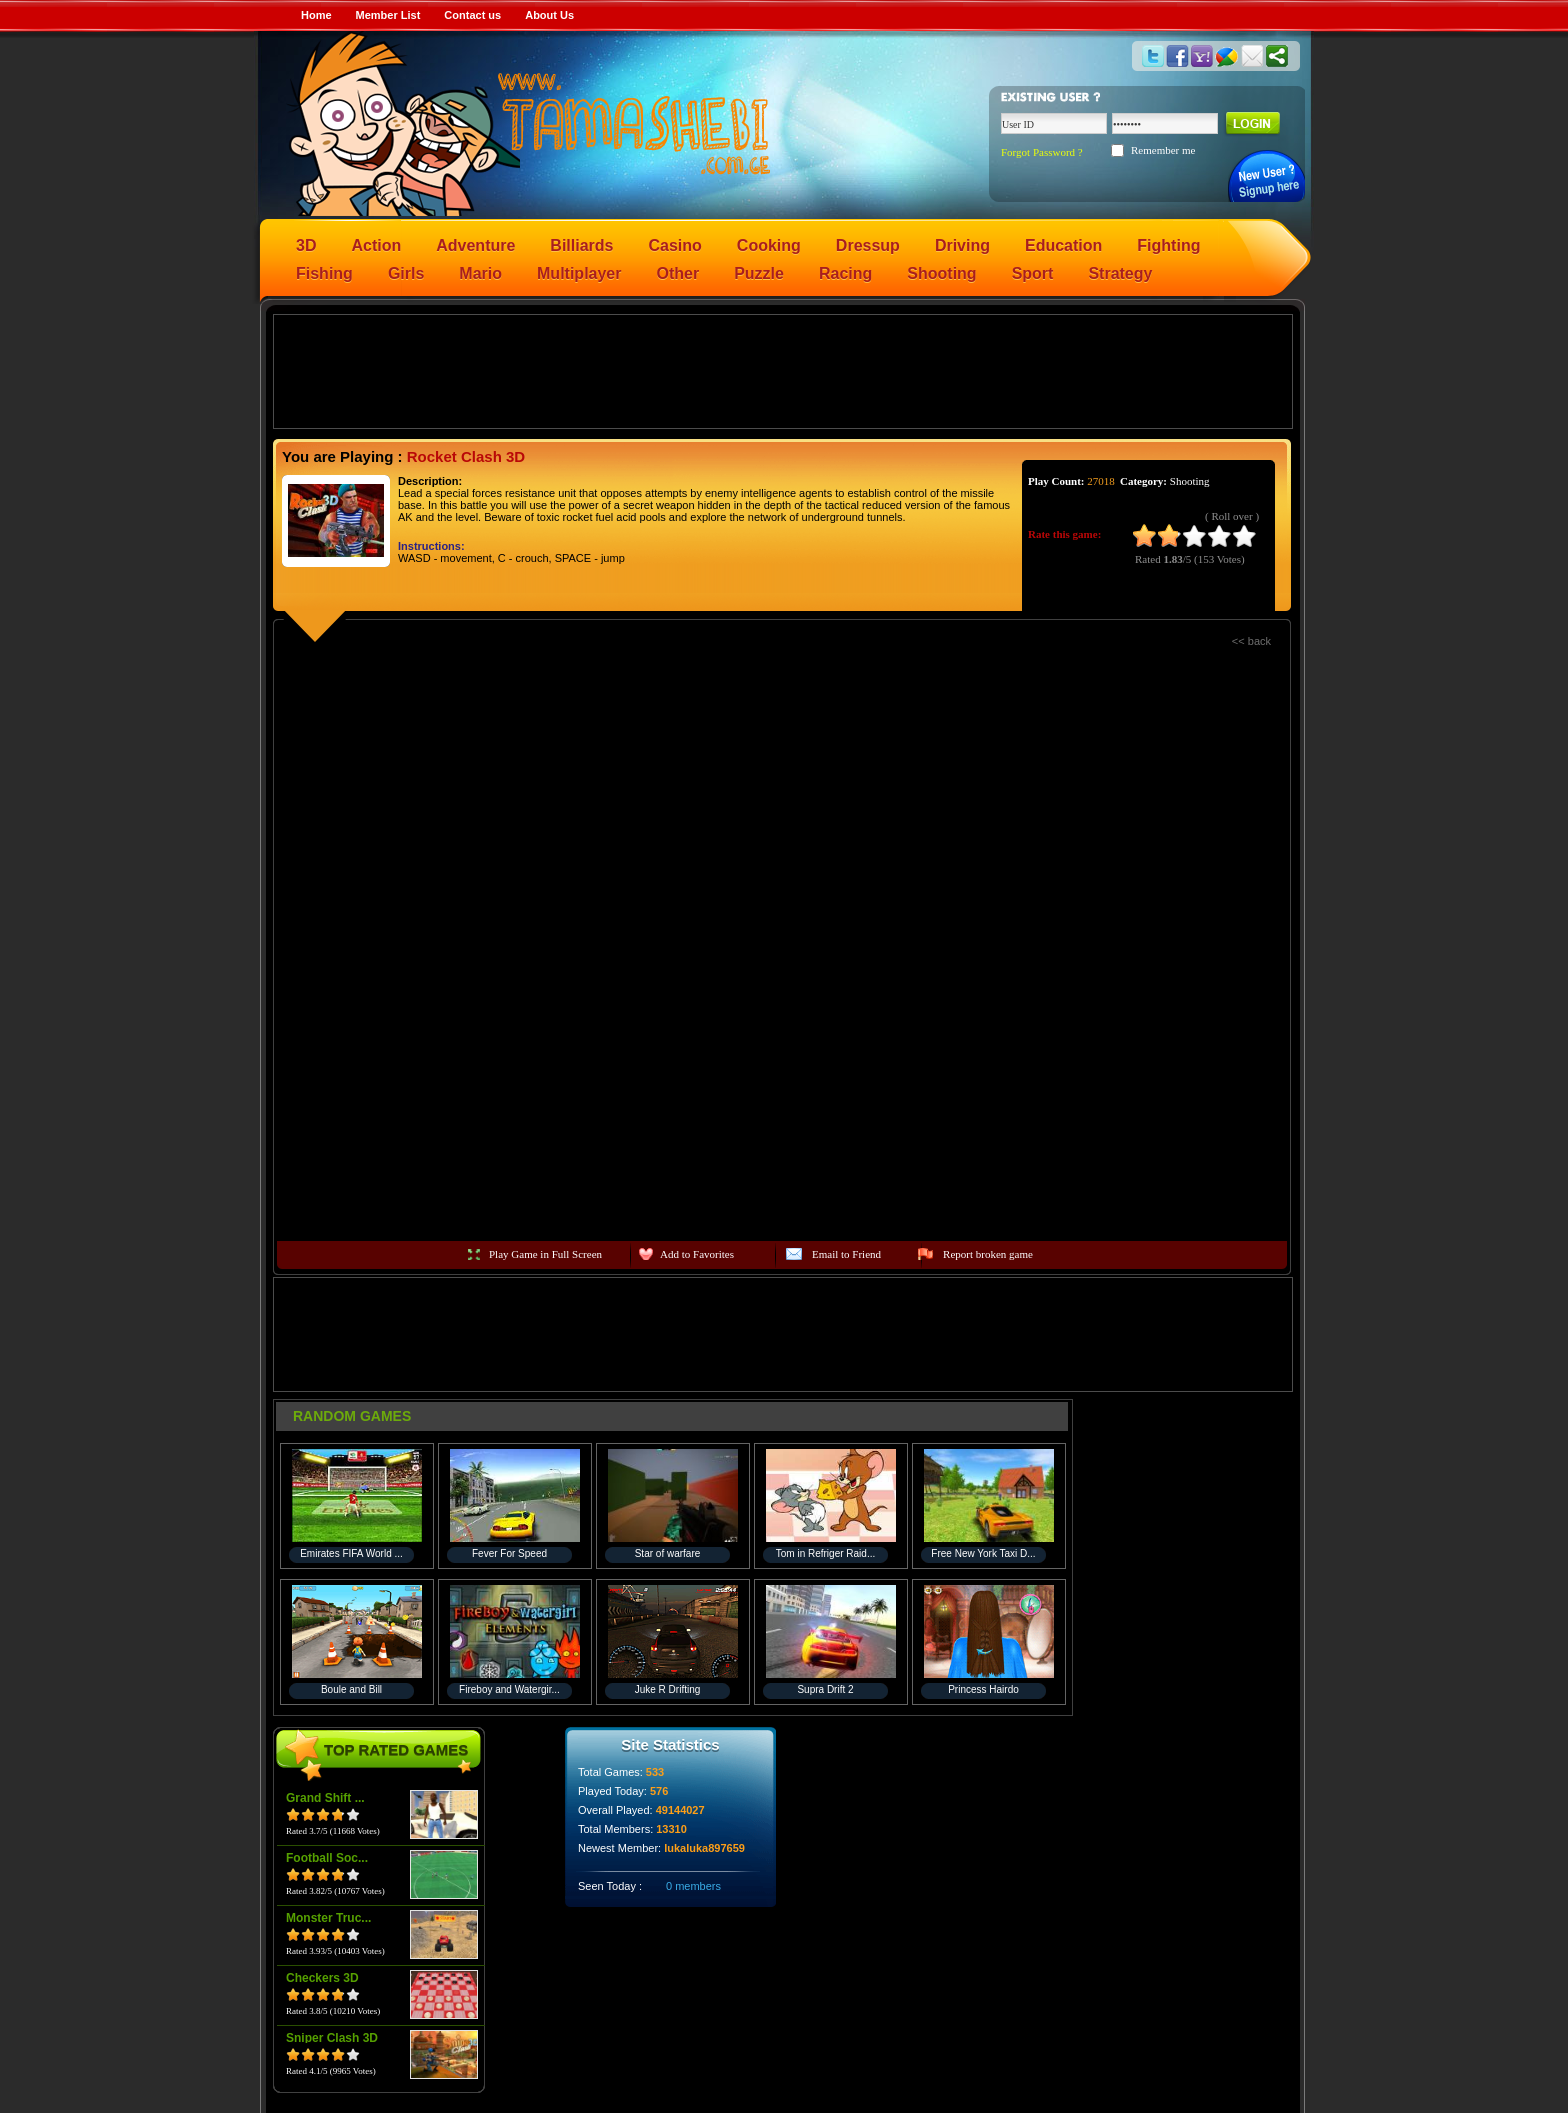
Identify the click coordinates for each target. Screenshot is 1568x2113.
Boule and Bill (351, 1689)
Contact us (472, 15)
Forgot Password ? (1042, 152)
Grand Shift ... (325, 1798)
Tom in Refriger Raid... (825, 1553)
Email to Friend (846, 1254)
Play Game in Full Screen (545, 1254)
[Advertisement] (783, 370)
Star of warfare (668, 1553)
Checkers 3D (322, 1978)
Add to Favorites (697, 1254)
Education (1063, 245)
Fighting (1168, 245)
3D (306, 245)
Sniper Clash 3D (332, 2038)
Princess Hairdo (983, 1689)
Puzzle (759, 273)
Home (316, 15)
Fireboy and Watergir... (509, 1689)
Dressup (868, 245)
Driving (962, 245)
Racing (845, 273)
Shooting (941, 273)
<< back (1251, 641)
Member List (388, 15)
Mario (480, 273)
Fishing (324, 273)
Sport (1033, 273)
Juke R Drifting (668, 1689)
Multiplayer (579, 273)
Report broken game (988, 1254)
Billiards (581, 245)
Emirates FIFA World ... (351, 1553)
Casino (675, 245)
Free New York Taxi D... (983, 1553)
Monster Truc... (328, 1918)
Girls (406, 273)
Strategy (1120, 273)
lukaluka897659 (704, 1848)
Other (678, 273)
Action (376, 245)
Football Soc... (327, 1858)
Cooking (769, 245)
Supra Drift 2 (825, 1689)
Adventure (475, 245)
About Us (549, 15)
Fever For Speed (509, 1553)
